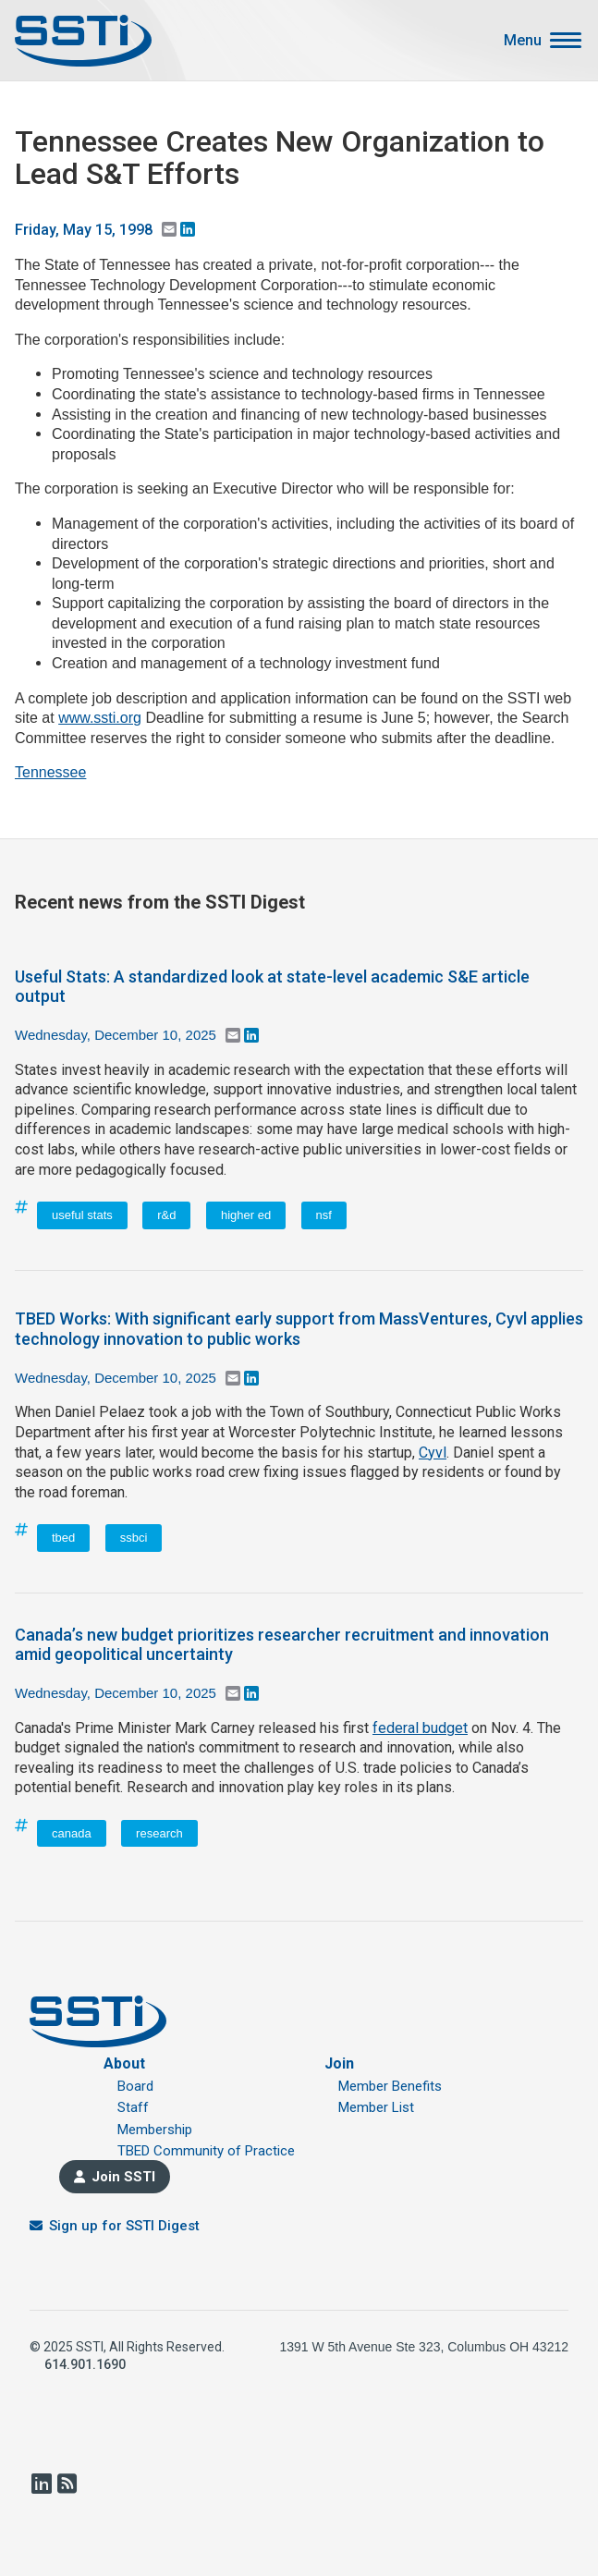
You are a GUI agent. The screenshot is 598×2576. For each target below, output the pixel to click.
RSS (66, 2483)
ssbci (134, 1537)
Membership (154, 2129)
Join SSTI (123, 2176)
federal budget (420, 1728)
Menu (523, 40)
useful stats (82, 1215)
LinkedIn (41, 2483)
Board (135, 2086)
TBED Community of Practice (206, 2151)
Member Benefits (390, 2086)
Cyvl (432, 1452)
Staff (133, 2107)
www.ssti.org (99, 718)
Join (339, 2063)
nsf (324, 1215)
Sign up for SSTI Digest (124, 2225)
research (159, 1833)
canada (72, 1833)
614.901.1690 (85, 2364)
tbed (63, 1537)
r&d (166, 1215)
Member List (376, 2107)
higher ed (246, 1215)
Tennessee (50, 772)
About (124, 2063)
